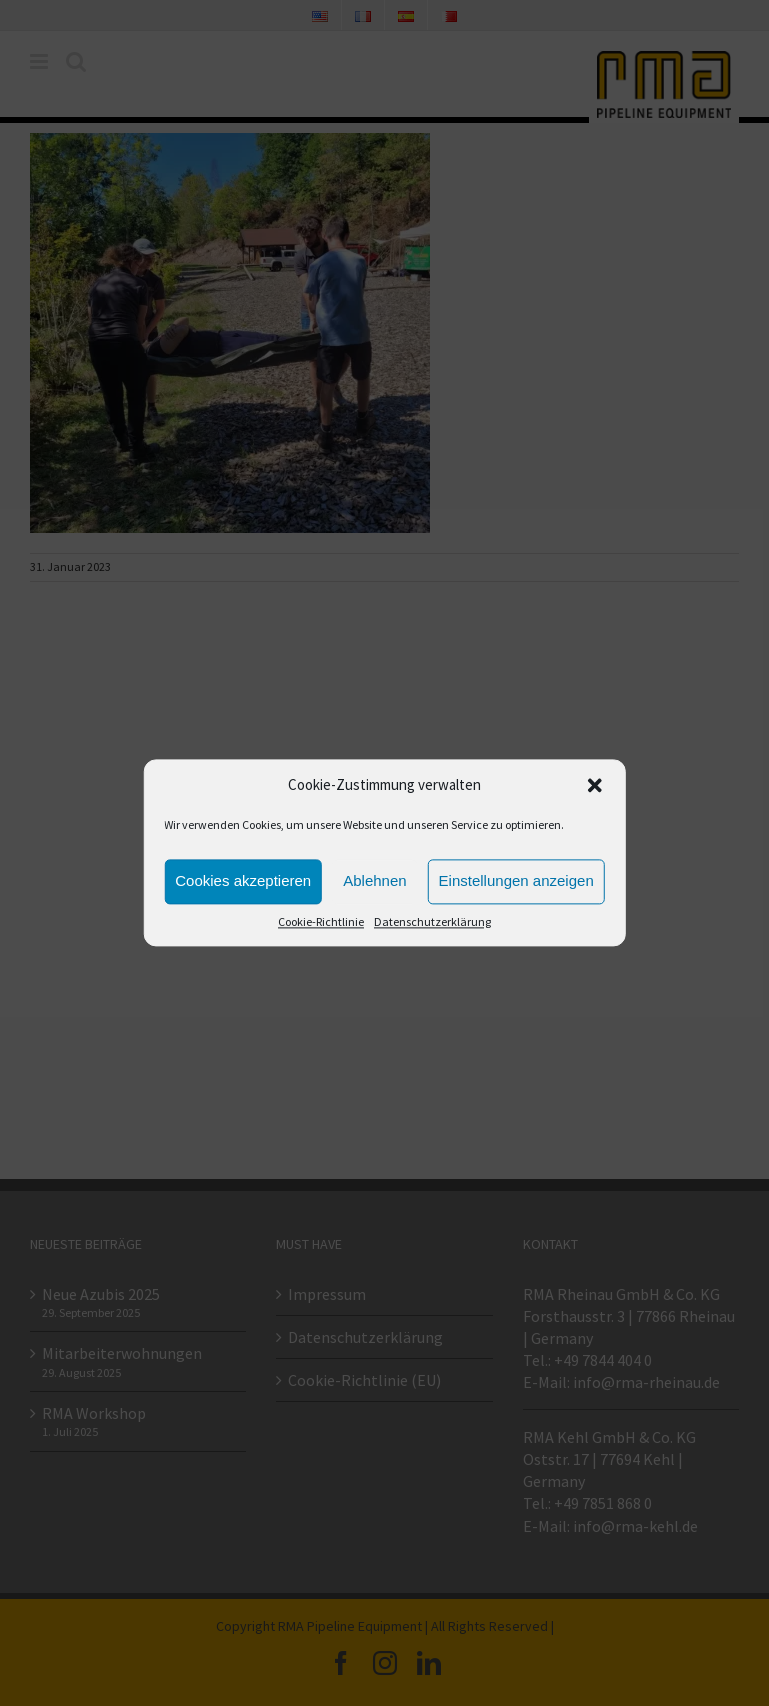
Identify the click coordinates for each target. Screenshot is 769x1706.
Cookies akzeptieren (243, 881)
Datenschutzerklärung (432, 921)
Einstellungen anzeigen (516, 881)
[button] (595, 786)
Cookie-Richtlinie (321, 921)
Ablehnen (374, 881)
